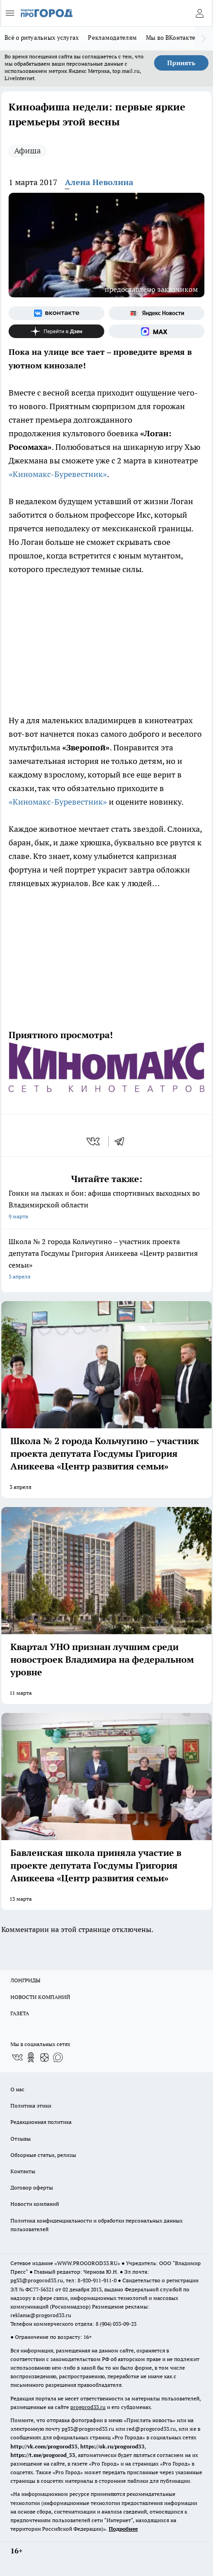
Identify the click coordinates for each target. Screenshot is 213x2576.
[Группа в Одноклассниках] (31, 2057)
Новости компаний (34, 2203)
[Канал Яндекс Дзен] (56, 331)
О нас (17, 2089)
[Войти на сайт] (199, 13)
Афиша (27, 150)
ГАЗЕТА (19, 2013)
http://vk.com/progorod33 (43, 2446)
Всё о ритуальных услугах (42, 37)
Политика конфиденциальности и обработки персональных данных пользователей (96, 2225)
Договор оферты (31, 2187)
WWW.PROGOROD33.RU (87, 2263)
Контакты (22, 2171)
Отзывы (20, 2138)
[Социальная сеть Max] (156, 331)
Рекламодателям (112, 37)
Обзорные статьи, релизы (43, 2154)
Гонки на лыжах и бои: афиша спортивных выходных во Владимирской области (106, 1205)
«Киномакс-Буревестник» (58, 474)
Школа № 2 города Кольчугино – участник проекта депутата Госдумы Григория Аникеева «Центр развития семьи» (106, 1260)
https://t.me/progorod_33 (42, 2455)
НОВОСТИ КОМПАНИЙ (40, 1997)
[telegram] (122, 1141)
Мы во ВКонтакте (170, 37)
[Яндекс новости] (156, 313)
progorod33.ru (88, 2407)
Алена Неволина (99, 182)
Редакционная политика (41, 2121)
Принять (181, 63)
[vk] (94, 1141)
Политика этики (30, 2105)
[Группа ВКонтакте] (56, 313)
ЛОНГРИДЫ (25, 1980)
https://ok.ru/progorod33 (112, 2446)
